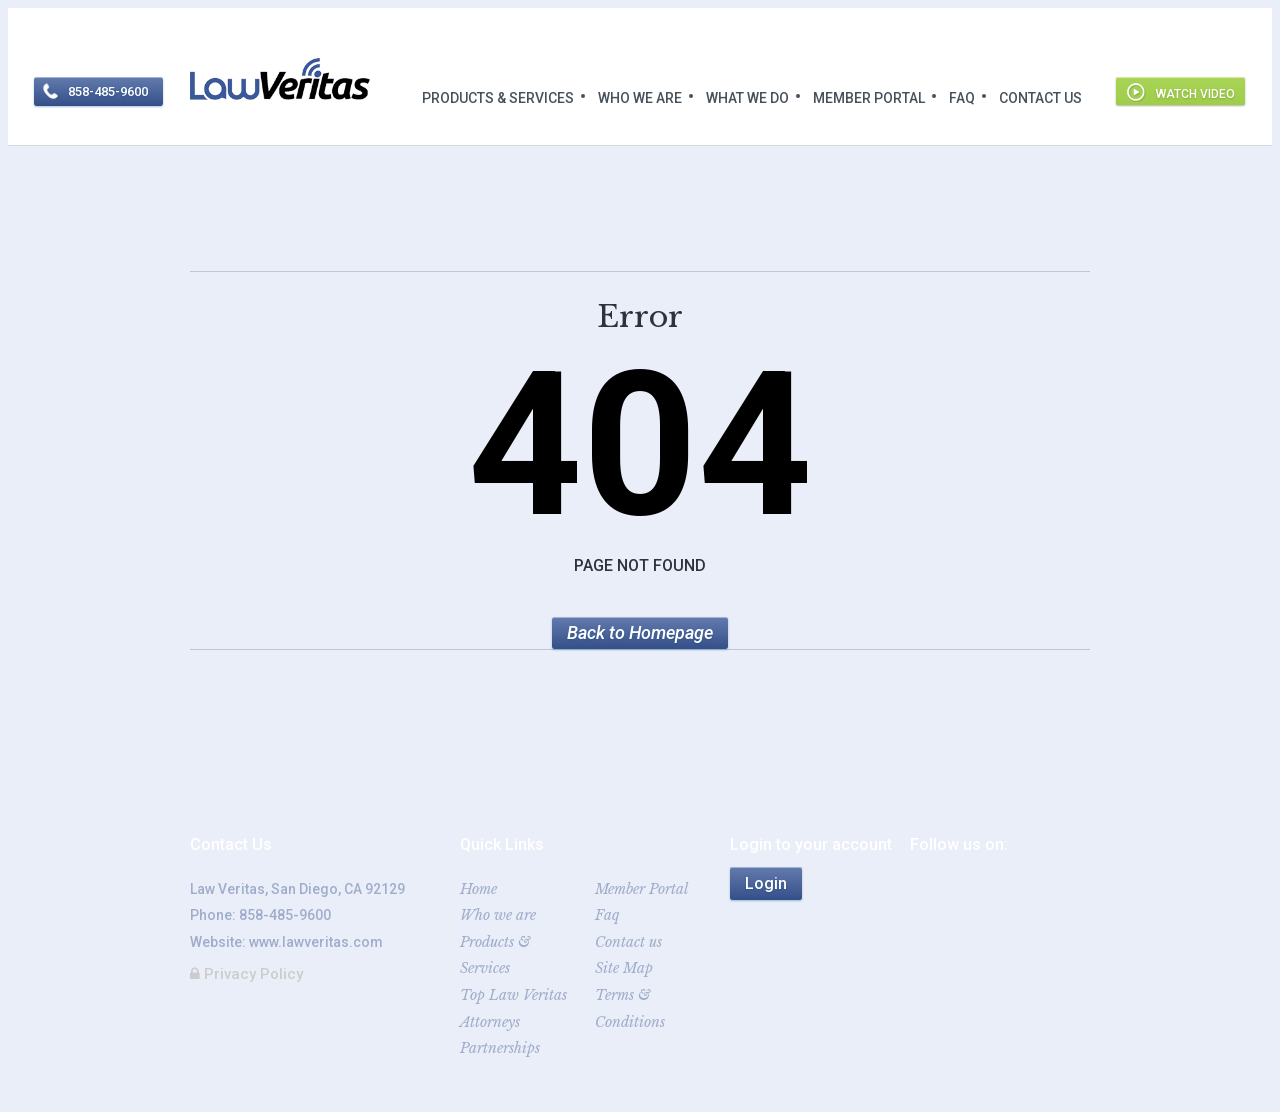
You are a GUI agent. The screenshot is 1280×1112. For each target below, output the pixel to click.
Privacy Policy (246, 974)
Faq (962, 98)
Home (478, 889)
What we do (747, 98)
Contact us (1040, 98)
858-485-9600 (285, 915)
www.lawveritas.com (316, 942)
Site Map (624, 968)
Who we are (640, 98)
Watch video (1195, 94)
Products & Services (498, 98)
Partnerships (500, 1048)
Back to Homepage (640, 632)
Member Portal (869, 98)
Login (766, 883)
